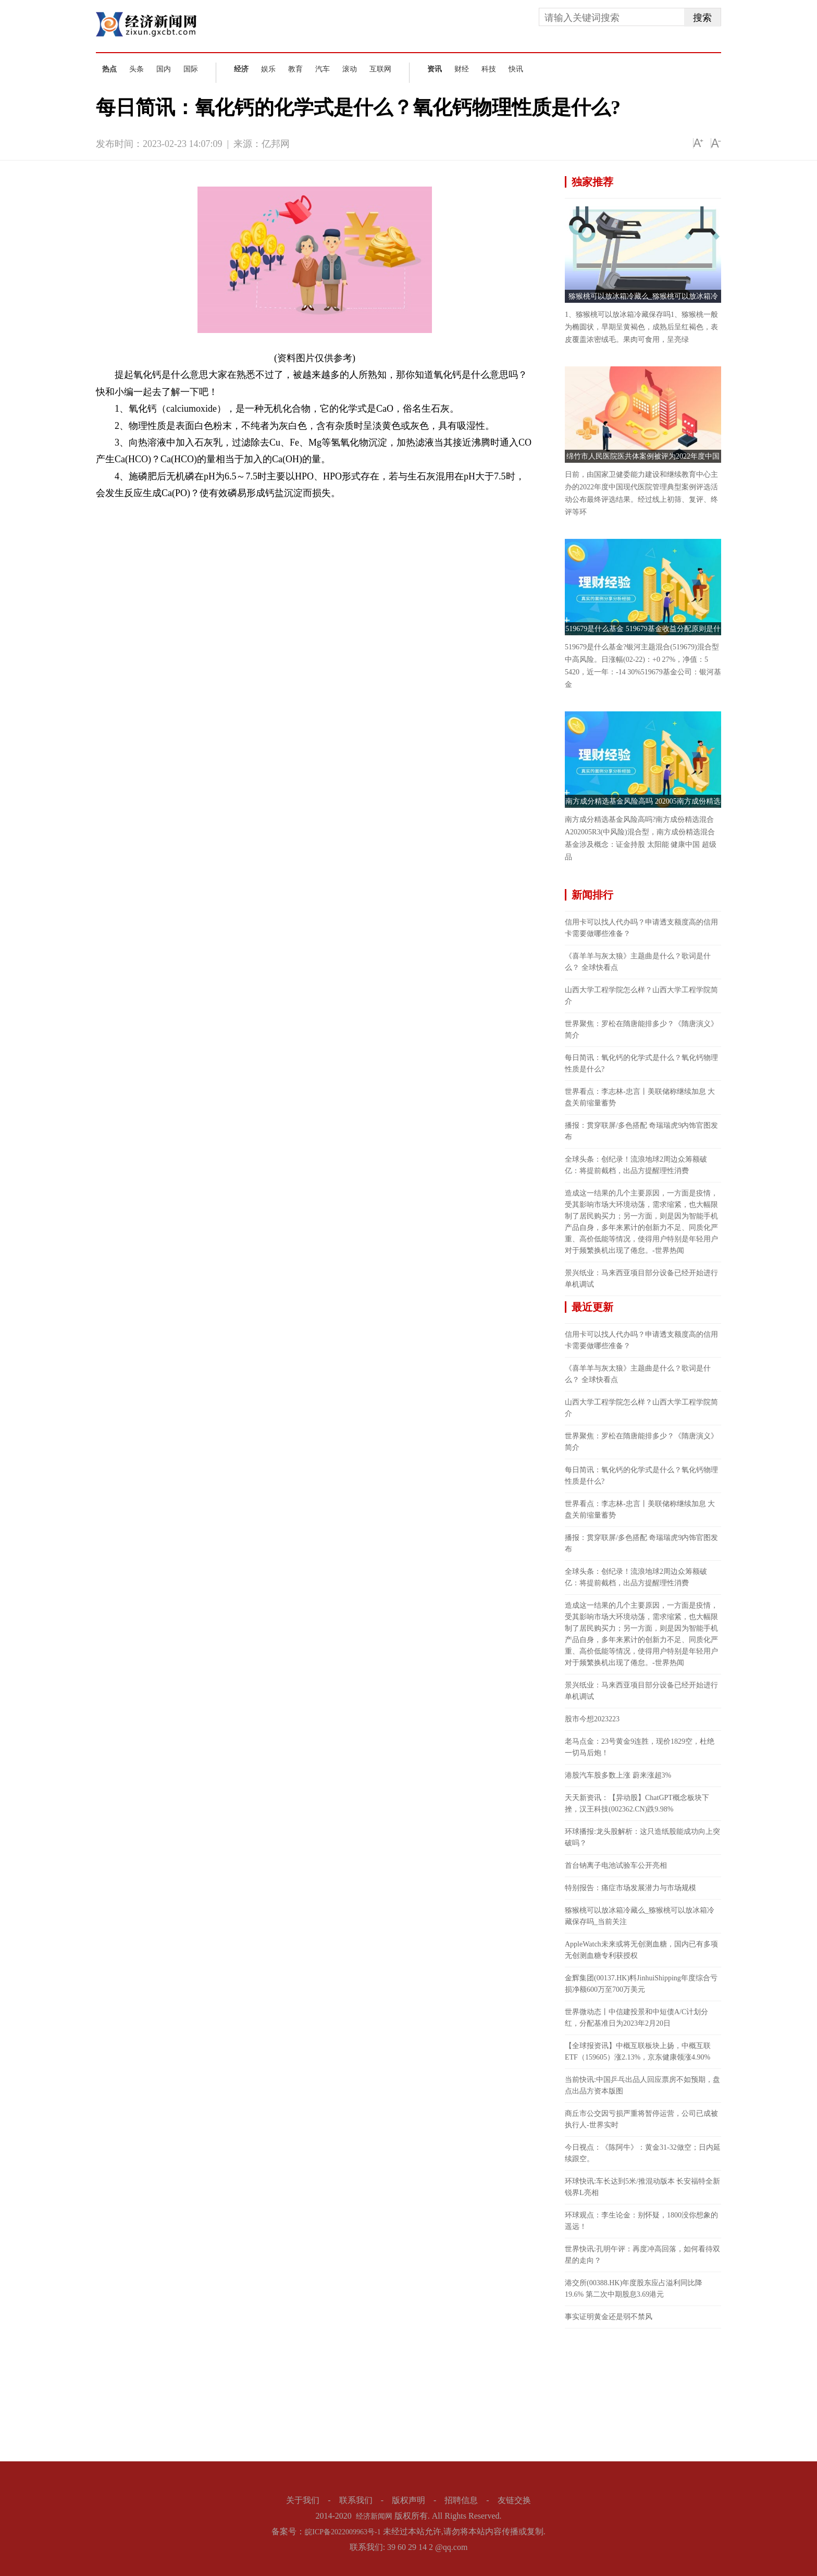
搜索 (702, 18)
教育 (295, 69)
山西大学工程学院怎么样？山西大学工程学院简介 (641, 995)
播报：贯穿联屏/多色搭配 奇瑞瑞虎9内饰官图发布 (641, 1131)
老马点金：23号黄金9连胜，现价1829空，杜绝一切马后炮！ (639, 1747)
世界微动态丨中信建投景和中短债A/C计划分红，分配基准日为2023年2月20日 (636, 2017)
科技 (488, 69)
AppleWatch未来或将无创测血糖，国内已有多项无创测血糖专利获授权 (641, 1949)
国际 (190, 69)
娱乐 (268, 69)
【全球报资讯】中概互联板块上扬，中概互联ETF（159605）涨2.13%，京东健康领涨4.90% (638, 2051)
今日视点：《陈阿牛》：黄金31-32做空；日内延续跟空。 (643, 2153)
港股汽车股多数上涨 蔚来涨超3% (618, 1775)
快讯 (516, 69)
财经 (461, 69)
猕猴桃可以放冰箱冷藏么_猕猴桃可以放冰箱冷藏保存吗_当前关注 (639, 1916)
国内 (163, 69)
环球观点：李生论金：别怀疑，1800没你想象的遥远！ (641, 2220)
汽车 (322, 69)
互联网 (380, 69)
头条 (136, 69)
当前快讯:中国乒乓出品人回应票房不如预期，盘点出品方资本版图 (642, 2085)
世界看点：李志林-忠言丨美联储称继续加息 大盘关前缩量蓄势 (640, 1097)
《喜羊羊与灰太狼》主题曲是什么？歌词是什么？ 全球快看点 (638, 961)
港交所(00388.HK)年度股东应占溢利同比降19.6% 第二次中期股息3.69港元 (633, 2288)
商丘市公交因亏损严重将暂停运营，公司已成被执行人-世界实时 (641, 2119)
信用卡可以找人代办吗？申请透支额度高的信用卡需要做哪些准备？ (641, 928)
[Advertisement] (643, 2393)
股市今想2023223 (592, 1719)
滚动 (349, 69)
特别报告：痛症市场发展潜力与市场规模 (630, 1888)
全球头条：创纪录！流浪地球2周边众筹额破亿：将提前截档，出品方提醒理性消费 (636, 1165)
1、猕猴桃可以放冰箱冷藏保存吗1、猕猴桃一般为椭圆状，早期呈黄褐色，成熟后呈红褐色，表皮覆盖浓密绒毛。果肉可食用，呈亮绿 (641, 327)
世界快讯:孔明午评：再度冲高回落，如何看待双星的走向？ (642, 2254)
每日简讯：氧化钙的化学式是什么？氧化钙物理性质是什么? (641, 1063)
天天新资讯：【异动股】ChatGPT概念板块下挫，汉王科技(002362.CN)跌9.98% (637, 1803)
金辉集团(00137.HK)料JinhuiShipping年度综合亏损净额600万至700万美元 (641, 1983)
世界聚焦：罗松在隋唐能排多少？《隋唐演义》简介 (641, 1029)
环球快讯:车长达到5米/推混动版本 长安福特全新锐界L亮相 (642, 2187)
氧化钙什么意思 (180, 511)
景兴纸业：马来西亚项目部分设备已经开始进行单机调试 (641, 1278)
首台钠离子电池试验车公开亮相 (616, 1865)
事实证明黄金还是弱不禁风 (608, 2317)
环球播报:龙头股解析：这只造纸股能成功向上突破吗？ (642, 1837)
